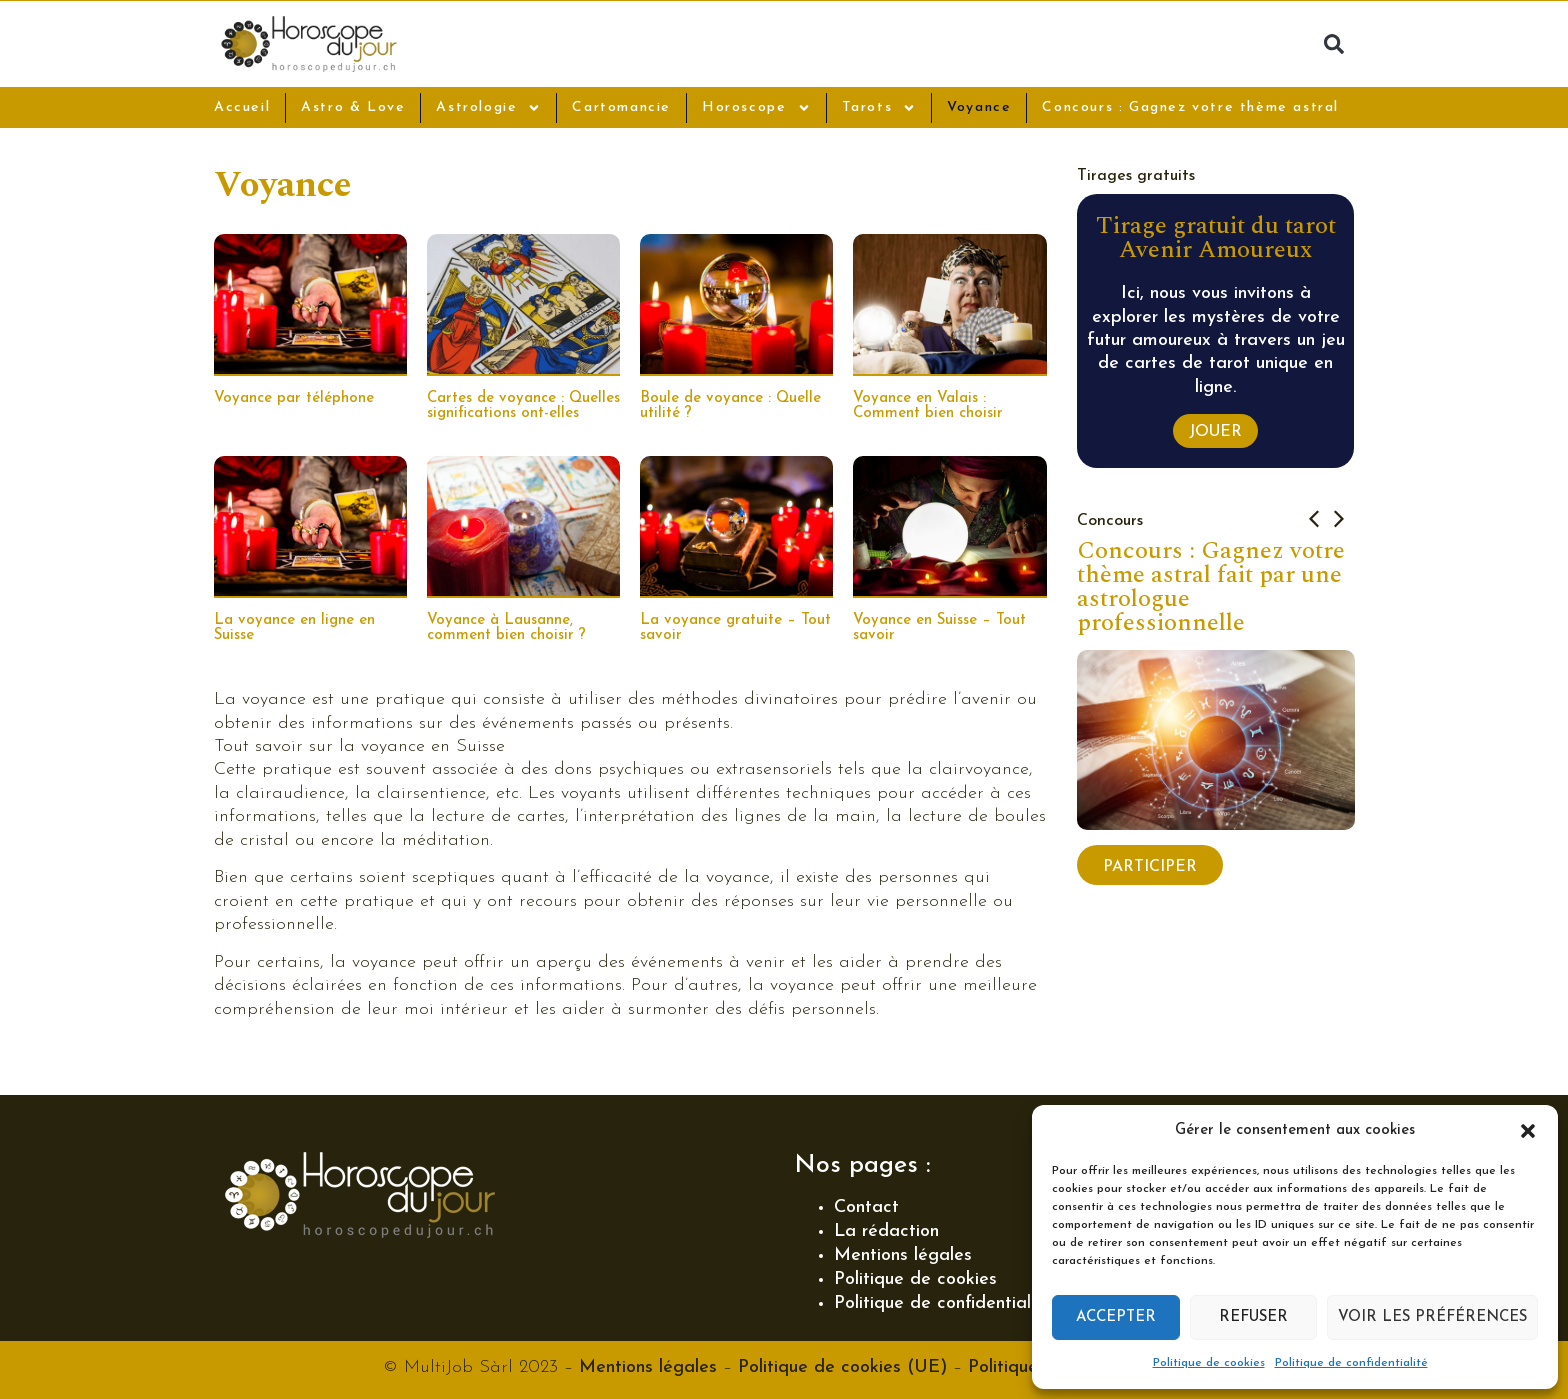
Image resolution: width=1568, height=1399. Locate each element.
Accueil (242, 107)
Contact (866, 1207)
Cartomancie (621, 107)
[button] (1528, 1131)
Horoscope (756, 108)
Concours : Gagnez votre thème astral (1190, 107)
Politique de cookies (1209, 1363)
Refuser (1253, 1317)
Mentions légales (903, 1255)
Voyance (979, 107)
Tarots (879, 108)
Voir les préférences (1432, 1317)
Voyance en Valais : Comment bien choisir (928, 406)
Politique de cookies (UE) (842, 1367)
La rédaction (886, 1231)
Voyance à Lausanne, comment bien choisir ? (506, 628)
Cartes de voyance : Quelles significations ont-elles (523, 406)
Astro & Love (353, 107)
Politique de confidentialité (1351, 1363)
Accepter (1116, 1317)
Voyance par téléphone (294, 398)
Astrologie (488, 108)
